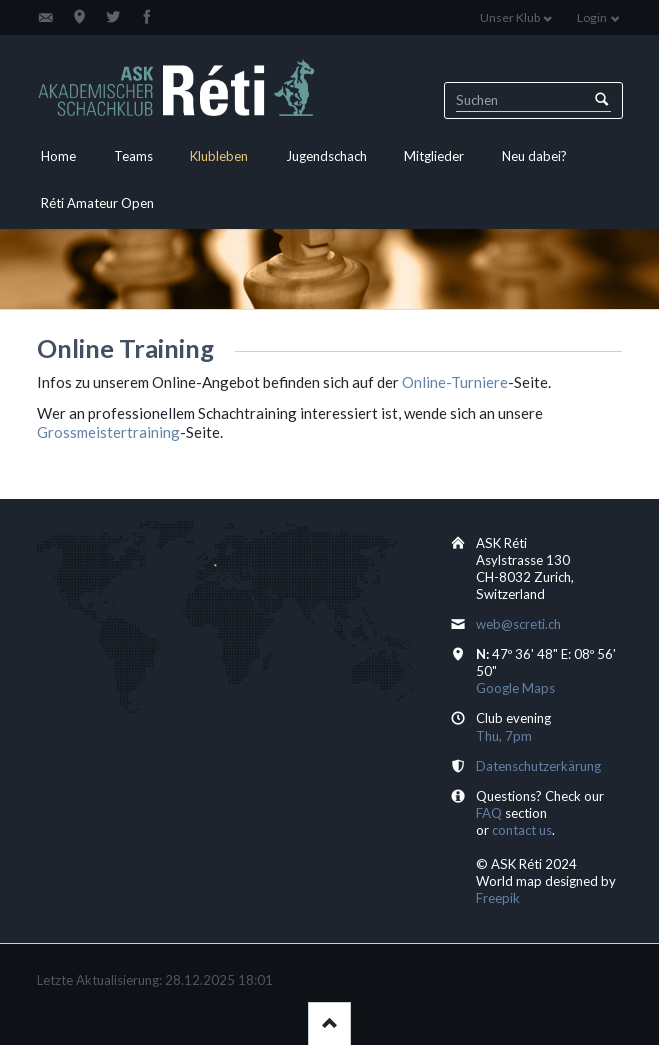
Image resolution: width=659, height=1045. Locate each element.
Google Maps (515, 688)
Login (592, 17)
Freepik (498, 898)
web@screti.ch (518, 624)
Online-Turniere (455, 382)
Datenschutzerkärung (538, 766)
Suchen (601, 100)
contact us (522, 830)
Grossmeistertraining (108, 432)
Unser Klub (510, 17)
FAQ (489, 813)
